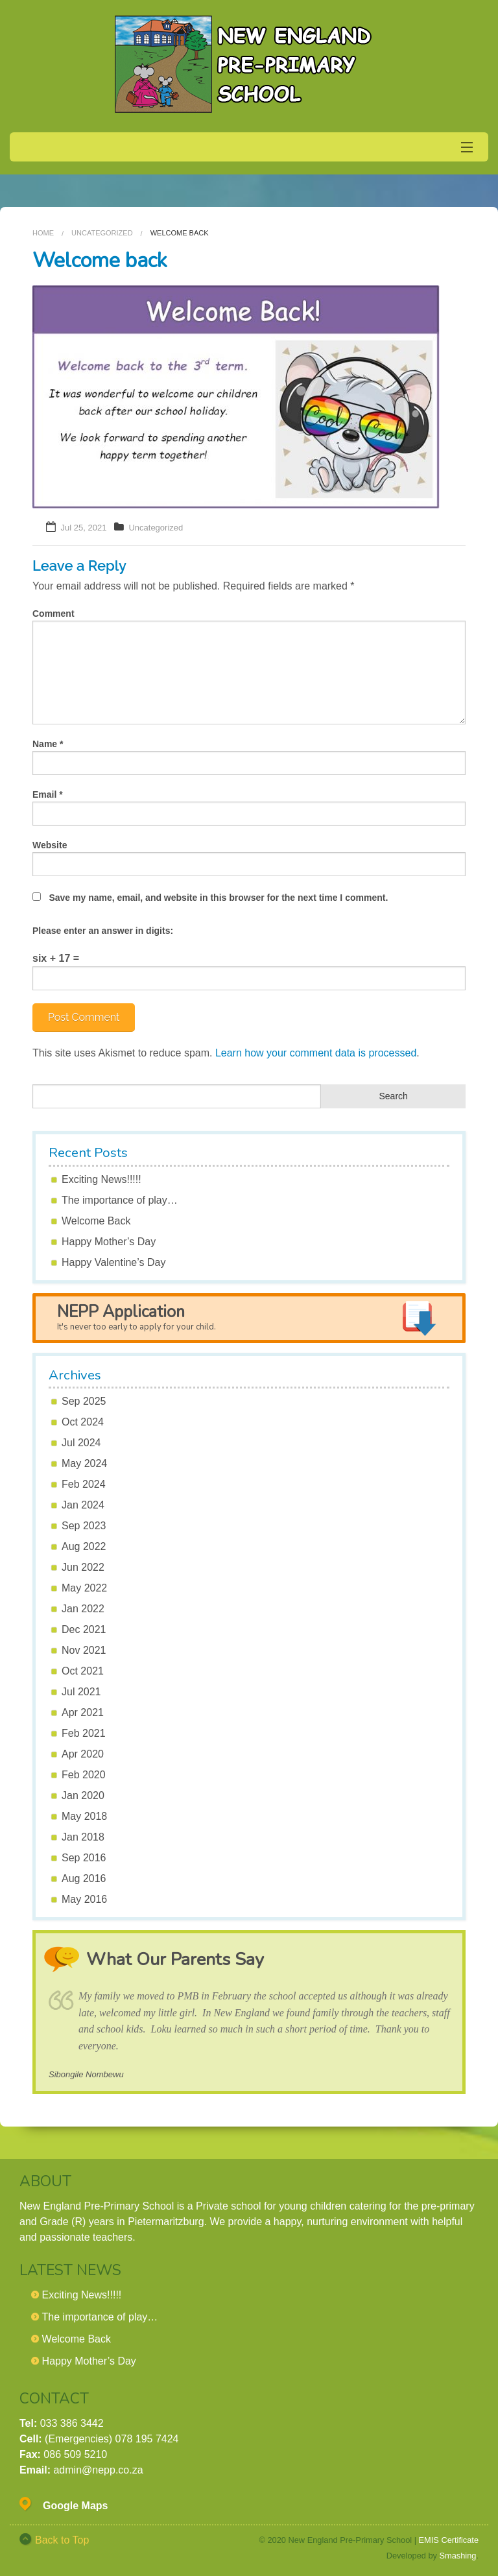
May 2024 (84, 1463)
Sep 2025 (84, 1401)
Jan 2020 (83, 1795)
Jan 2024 (83, 1504)
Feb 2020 (84, 1774)
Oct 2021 (83, 1670)
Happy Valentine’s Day (113, 1262)
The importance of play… (120, 1200)
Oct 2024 (83, 1421)
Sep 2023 (84, 1525)
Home (43, 233)
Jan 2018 (83, 1837)
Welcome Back (96, 1220)
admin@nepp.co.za (98, 2469)
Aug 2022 (84, 1546)
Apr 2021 (83, 1712)
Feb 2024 (84, 1484)
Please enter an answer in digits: (102, 930)
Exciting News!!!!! (101, 1179)
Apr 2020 (83, 1753)
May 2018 (84, 1816)
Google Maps (75, 2505)
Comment (53, 613)
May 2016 (84, 1899)
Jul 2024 (81, 1442)
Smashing (458, 2555)
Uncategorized (102, 233)
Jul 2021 (81, 1691)
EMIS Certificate (449, 2540)
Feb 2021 (84, 1733)
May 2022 (84, 1587)
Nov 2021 (84, 1650)
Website (49, 845)
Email (47, 794)
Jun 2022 (83, 1567)
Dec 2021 (84, 1629)
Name (47, 744)
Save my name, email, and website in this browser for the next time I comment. (218, 897)
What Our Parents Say (175, 1960)
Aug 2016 (84, 1878)
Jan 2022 (83, 1608)
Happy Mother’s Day (109, 1241)
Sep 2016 (84, 1857)
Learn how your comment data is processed (315, 1052)
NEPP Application (136, 1317)
